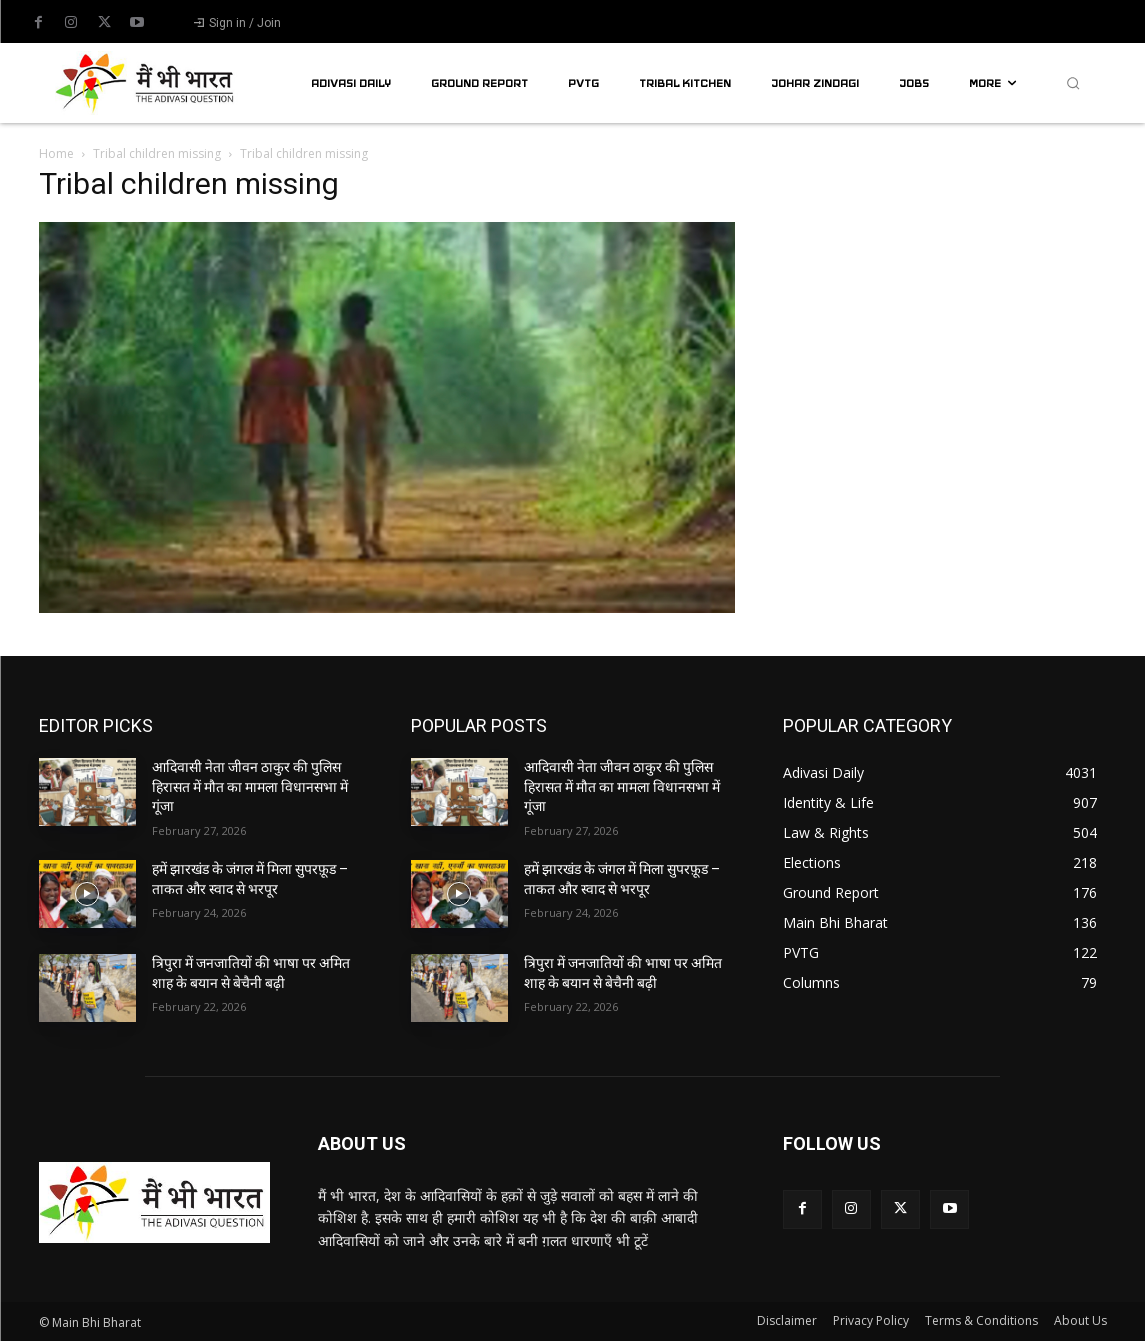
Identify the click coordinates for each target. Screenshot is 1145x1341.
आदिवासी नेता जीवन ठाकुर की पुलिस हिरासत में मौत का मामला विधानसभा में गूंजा (250, 786)
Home (56, 153)
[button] (1073, 83)
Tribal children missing (157, 153)
